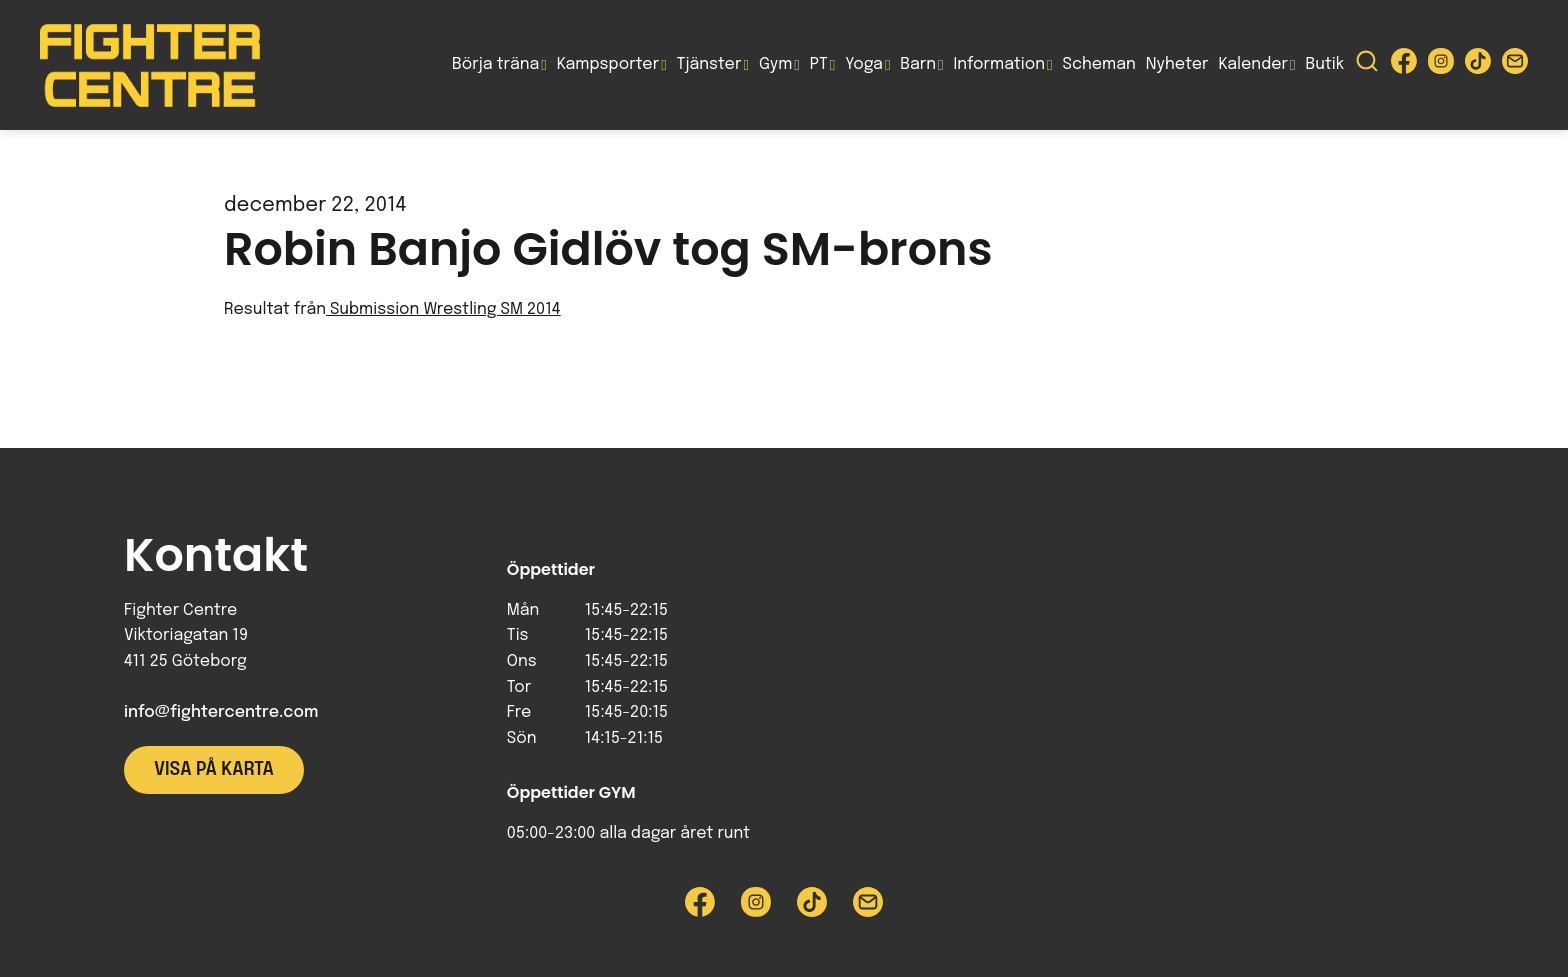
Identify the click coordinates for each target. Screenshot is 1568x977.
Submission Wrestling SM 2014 (443, 309)
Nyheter (1177, 64)
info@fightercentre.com (221, 712)
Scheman (1099, 64)
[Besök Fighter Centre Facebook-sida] (1404, 65)
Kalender (1253, 64)
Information (999, 64)
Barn (918, 64)
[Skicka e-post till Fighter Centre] (1515, 65)
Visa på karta (214, 770)
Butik (1324, 64)
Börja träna (495, 64)
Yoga (864, 64)
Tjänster (709, 64)
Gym (775, 64)
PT (819, 64)
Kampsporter (608, 64)
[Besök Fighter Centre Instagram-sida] (1441, 65)
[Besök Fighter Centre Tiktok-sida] (1478, 65)
